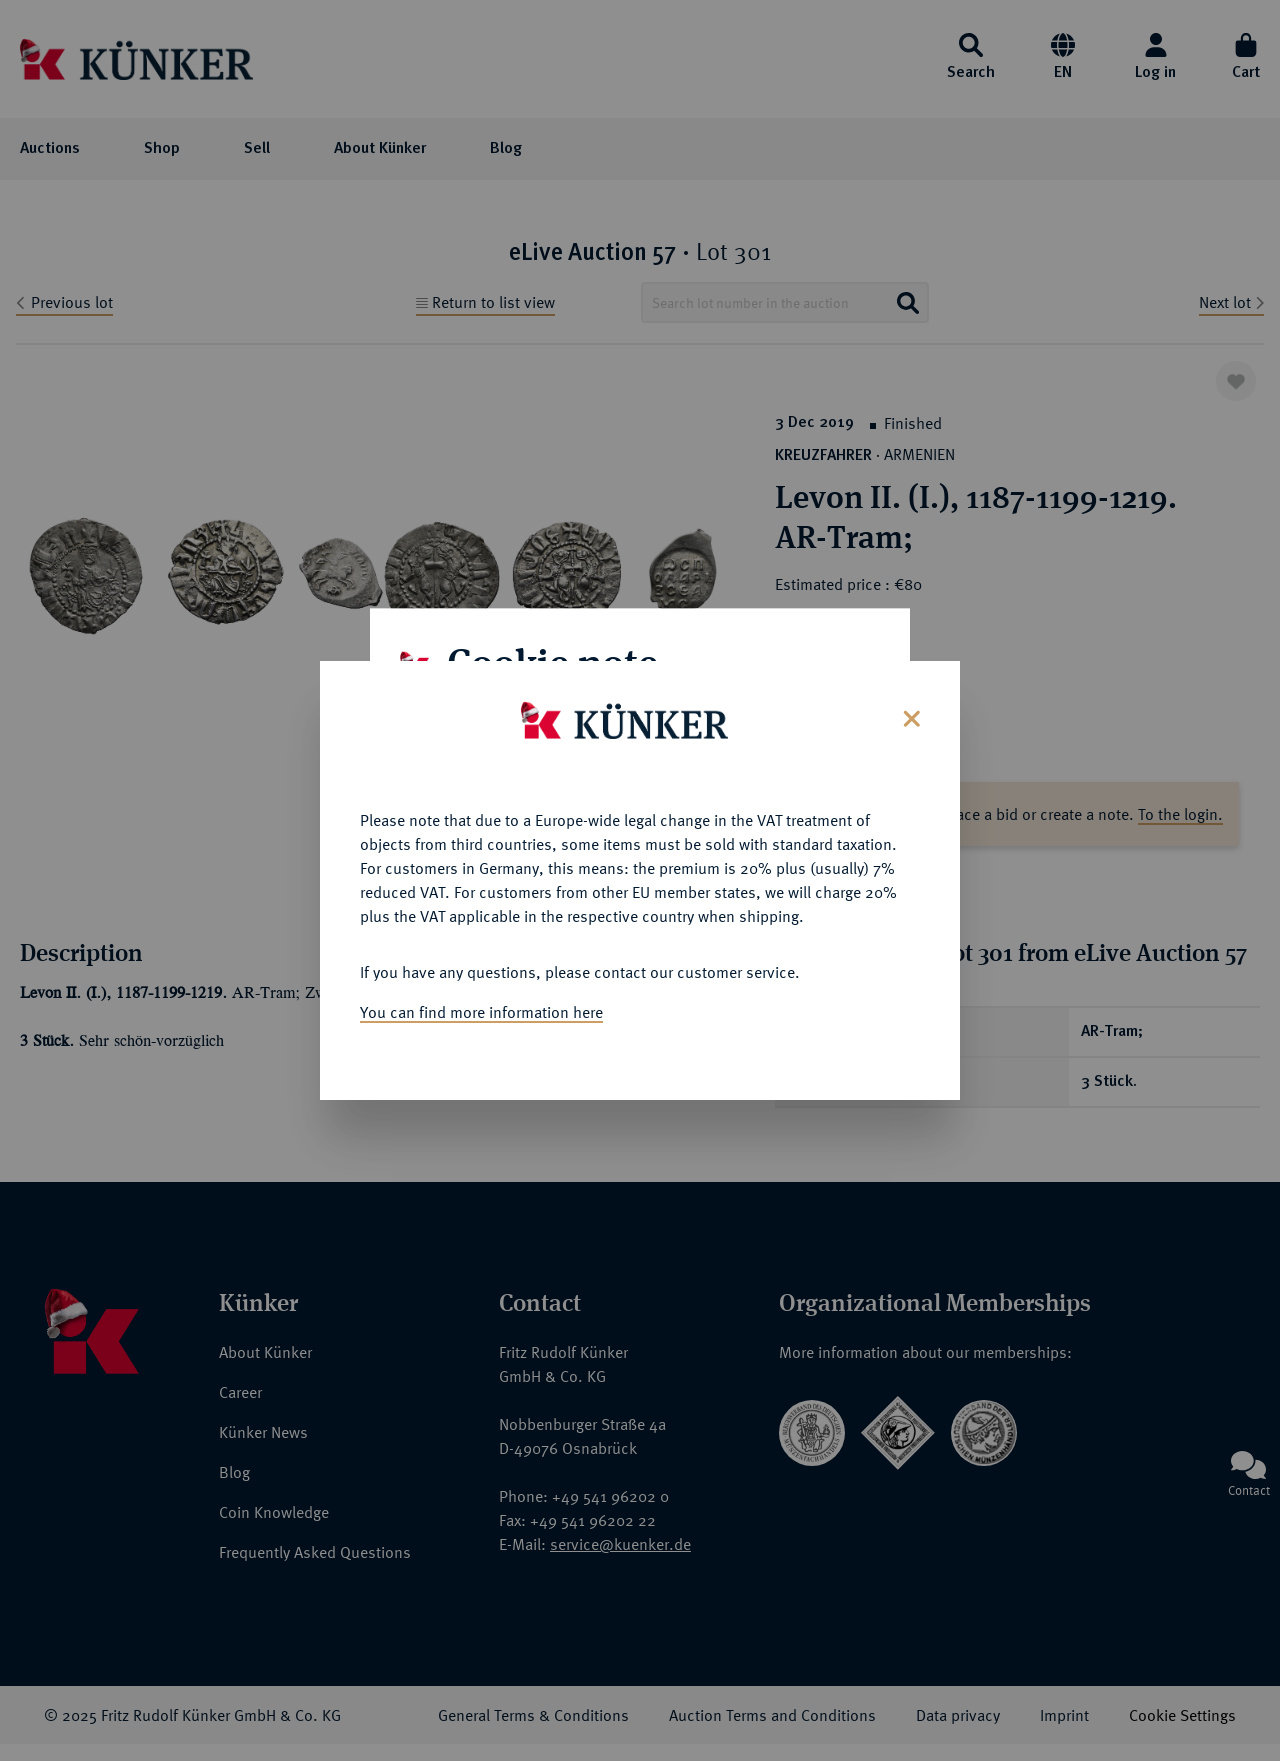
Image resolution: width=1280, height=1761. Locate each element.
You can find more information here (481, 1008)
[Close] (909, 712)
